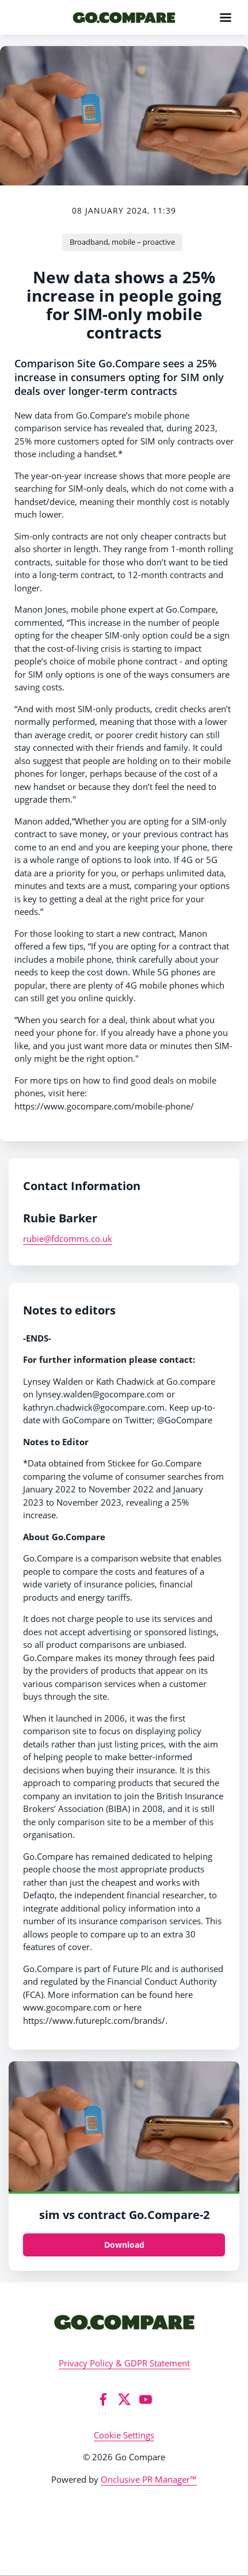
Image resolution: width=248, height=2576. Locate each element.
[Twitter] (124, 2399)
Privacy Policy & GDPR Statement (124, 2363)
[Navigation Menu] (225, 17)
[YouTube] (145, 2399)
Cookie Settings (124, 2435)
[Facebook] (103, 2399)
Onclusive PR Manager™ (149, 2479)
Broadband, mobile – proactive (122, 242)
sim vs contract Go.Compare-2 (124, 2214)
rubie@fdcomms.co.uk (67, 1238)
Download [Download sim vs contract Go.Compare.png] (124, 2244)
